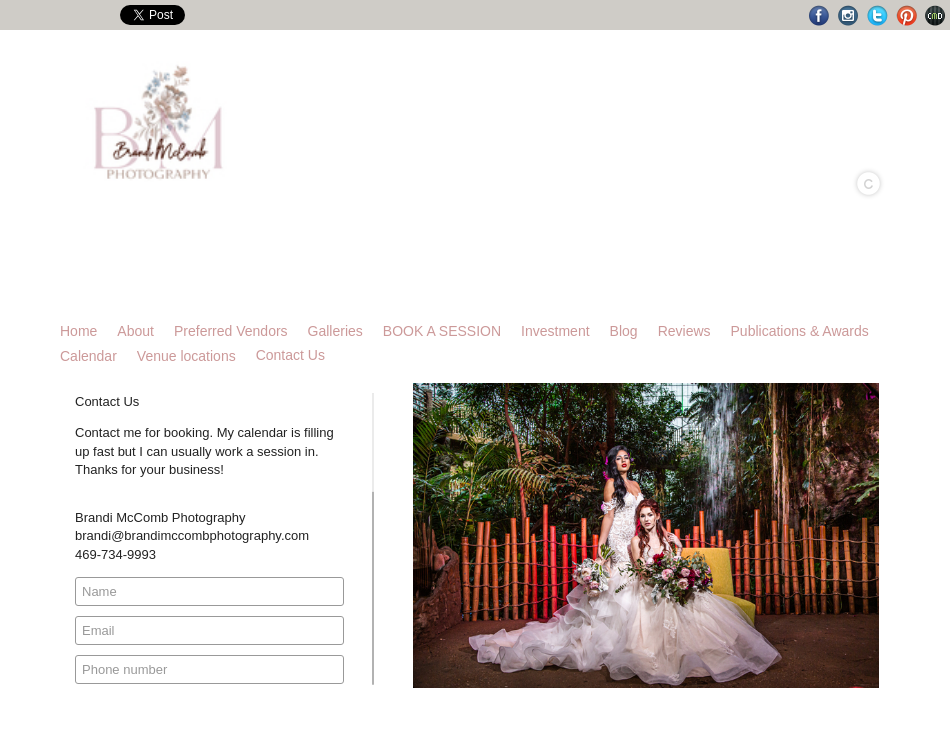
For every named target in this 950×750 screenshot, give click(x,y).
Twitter (877, 15)
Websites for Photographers (935, 15)
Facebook (819, 15)
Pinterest (906, 15)
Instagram (848, 15)
